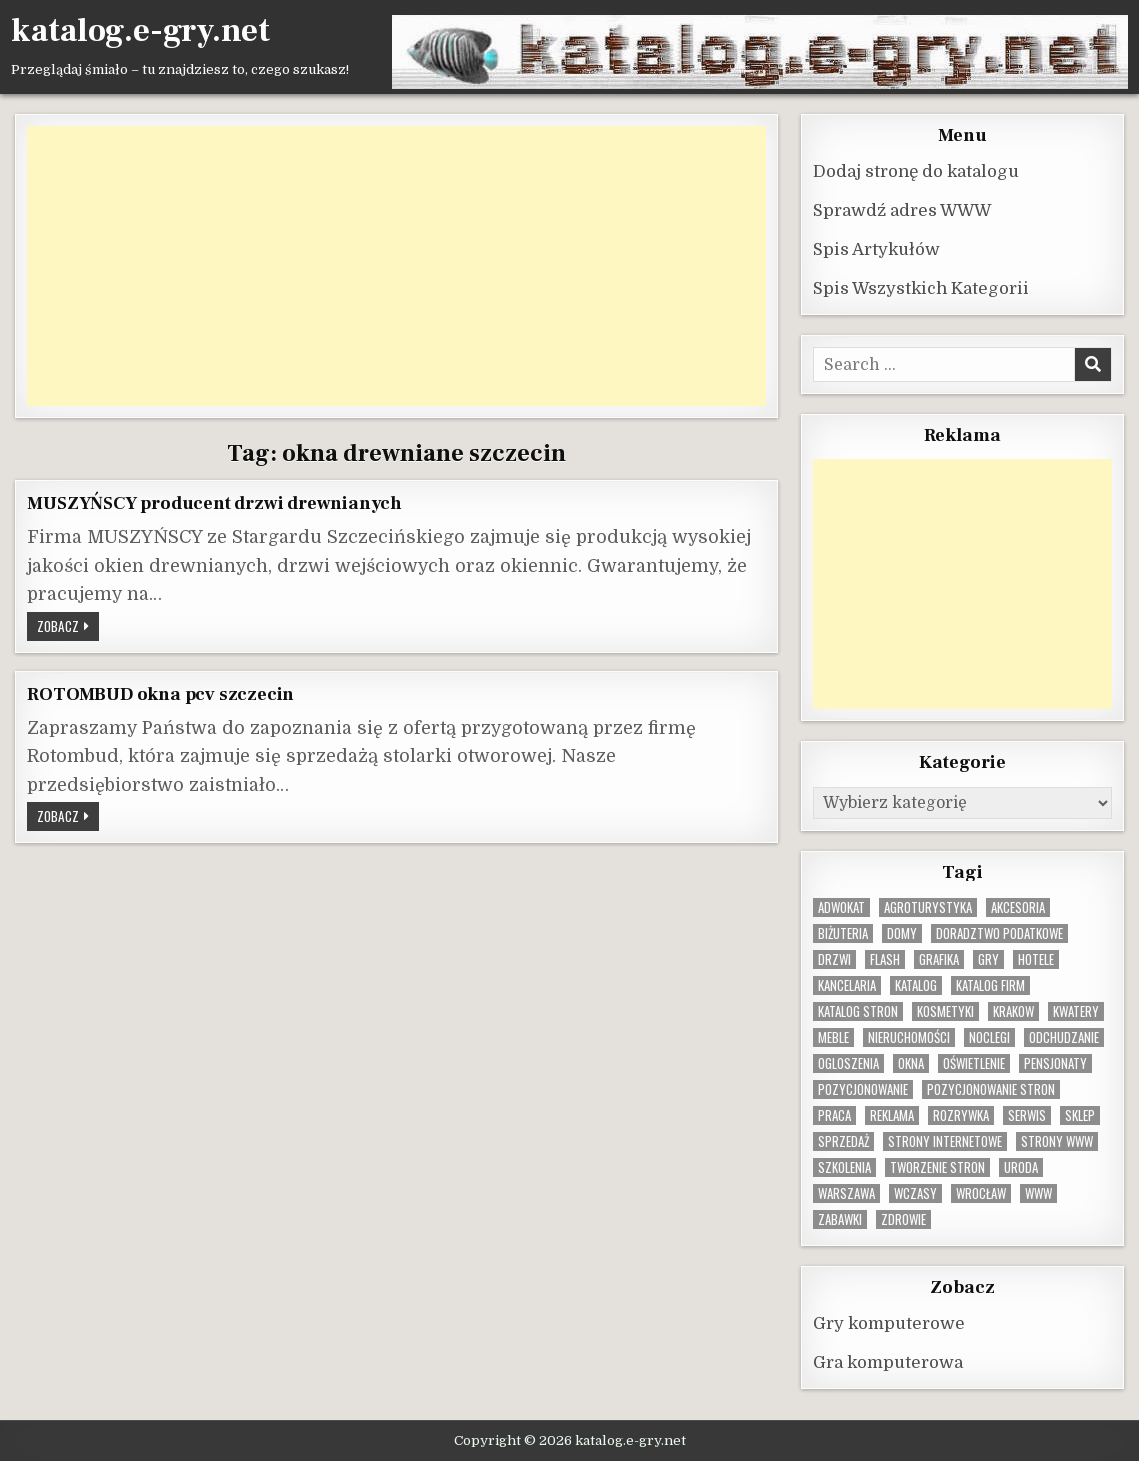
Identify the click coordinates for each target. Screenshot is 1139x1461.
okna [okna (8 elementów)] (911, 1062)
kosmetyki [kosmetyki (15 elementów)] (945, 1010)
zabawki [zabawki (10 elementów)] (840, 1218)
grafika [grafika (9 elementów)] (939, 958)
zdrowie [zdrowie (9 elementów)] (903, 1218)
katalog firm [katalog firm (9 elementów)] (990, 984)
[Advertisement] (396, 265)
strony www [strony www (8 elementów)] (1057, 1140)
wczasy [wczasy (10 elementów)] (915, 1192)
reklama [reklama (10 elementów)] (892, 1114)
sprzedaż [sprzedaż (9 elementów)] (843, 1140)
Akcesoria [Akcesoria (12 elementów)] (1018, 906)
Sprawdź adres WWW (902, 209)
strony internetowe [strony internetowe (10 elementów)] (945, 1140)
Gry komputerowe (889, 1322)
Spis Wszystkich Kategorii (921, 287)
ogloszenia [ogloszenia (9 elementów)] (848, 1062)
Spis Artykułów (876, 248)
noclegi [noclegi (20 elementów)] (989, 1036)
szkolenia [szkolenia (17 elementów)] (844, 1166)
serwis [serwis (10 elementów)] (1027, 1114)
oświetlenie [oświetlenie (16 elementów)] (974, 1062)
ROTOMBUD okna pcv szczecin (160, 693)
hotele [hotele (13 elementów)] (1036, 958)
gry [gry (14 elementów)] (988, 958)
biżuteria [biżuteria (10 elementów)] (843, 932)
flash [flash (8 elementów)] (885, 958)
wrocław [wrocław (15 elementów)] (981, 1192)
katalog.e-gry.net (140, 31)
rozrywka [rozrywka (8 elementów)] (961, 1114)
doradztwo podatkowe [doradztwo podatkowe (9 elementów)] (999, 932)
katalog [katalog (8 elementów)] (916, 984)
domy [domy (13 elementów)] (902, 932)
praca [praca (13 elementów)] (834, 1114)
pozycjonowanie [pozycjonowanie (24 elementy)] (863, 1088)
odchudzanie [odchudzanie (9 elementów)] (1064, 1036)
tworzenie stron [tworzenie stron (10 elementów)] (937, 1166)
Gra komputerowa (888, 1361)
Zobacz (68, 627)
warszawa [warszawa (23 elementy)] (846, 1192)
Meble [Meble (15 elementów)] (833, 1036)
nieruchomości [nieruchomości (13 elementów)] (909, 1036)
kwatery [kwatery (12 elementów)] (1076, 1010)
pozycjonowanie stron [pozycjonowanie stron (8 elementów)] (991, 1088)
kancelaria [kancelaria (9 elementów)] (847, 984)
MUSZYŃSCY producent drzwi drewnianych (214, 502)
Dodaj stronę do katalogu (916, 170)
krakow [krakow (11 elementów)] (1013, 1010)
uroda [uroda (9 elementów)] (1021, 1166)
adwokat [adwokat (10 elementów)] (841, 906)
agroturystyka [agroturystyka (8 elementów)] (928, 906)
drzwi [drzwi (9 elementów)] (834, 958)
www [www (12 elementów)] (1038, 1192)
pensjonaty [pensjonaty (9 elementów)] (1055, 1062)
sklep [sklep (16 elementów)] (1080, 1114)
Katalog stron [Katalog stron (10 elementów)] (858, 1010)
